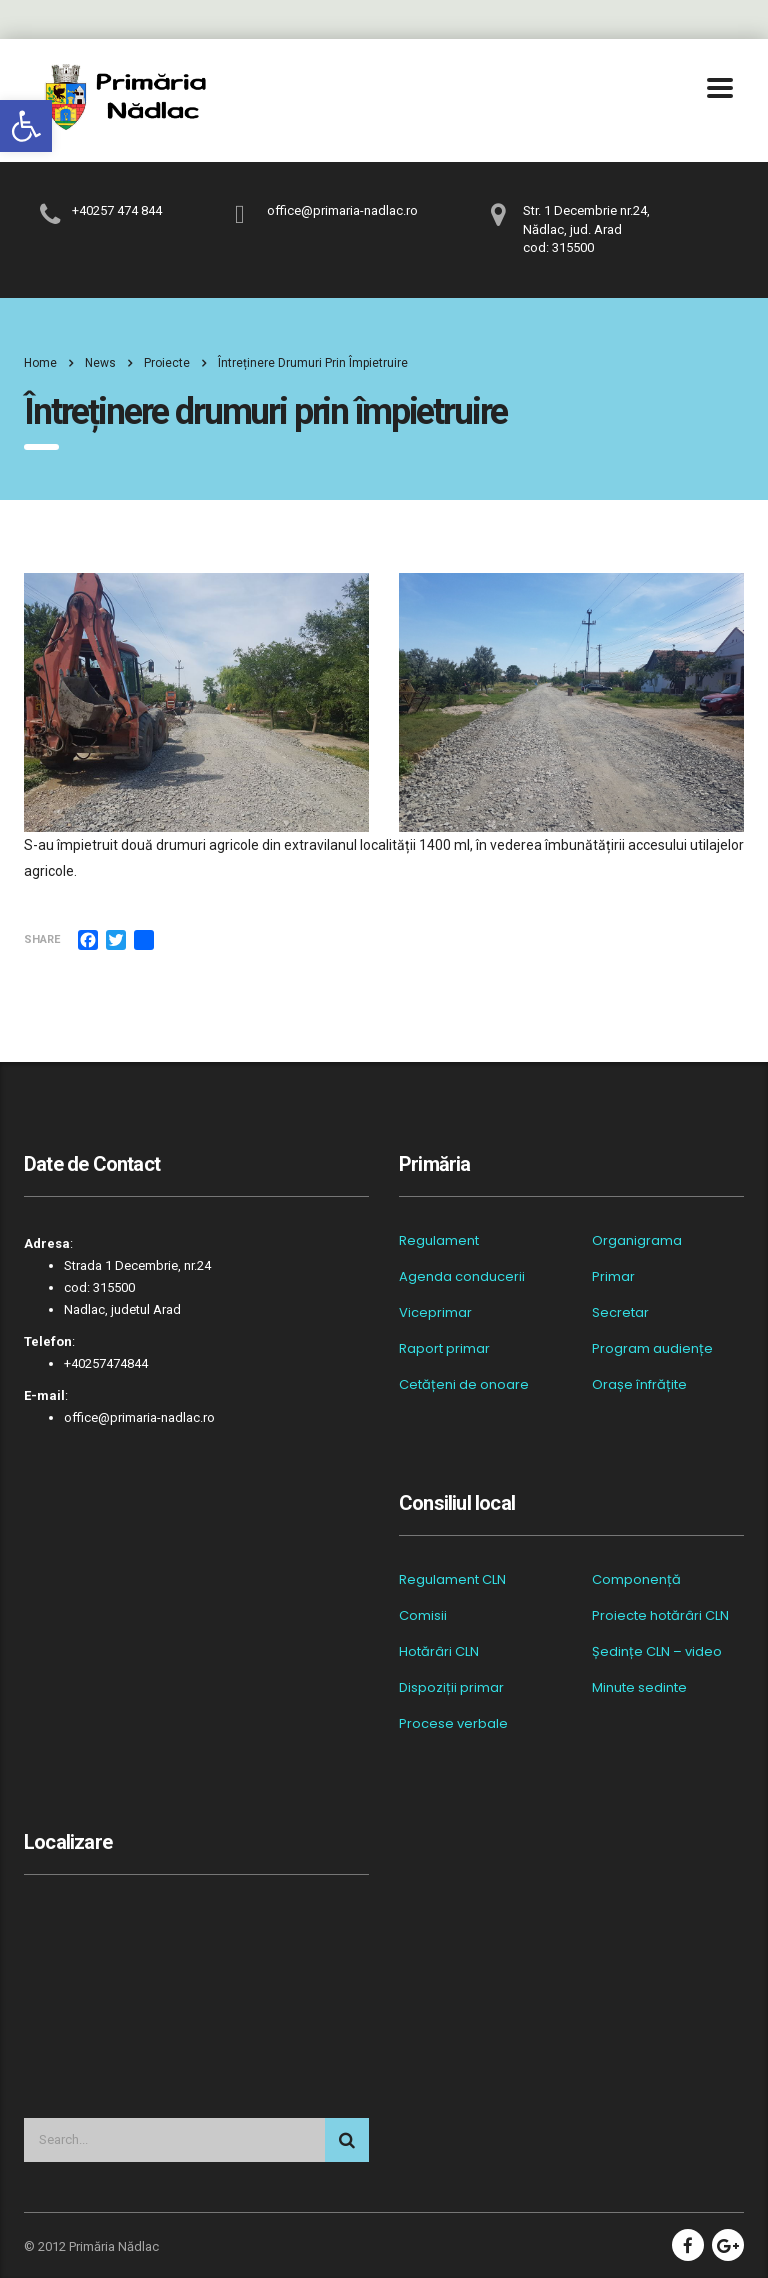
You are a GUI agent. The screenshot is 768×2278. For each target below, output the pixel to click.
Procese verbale (453, 1724)
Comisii (423, 1616)
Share (42, 939)
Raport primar (444, 1349)
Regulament (439, 1241)
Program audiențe (652, 1349)
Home (40, 363)
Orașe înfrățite (639, 1385)
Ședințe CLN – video (657, 1652)
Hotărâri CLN (439, 1652)
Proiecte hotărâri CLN (660, 1616)
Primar (613, 1277)
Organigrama (637, 1241)
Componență (636, 1580)
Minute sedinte (639, 1688)
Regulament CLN (452, 1580)
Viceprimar (435, 1313)
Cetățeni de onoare (464, 1385)
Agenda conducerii (462, 1277)
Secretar (620, 1313)
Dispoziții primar (451, 1688)
